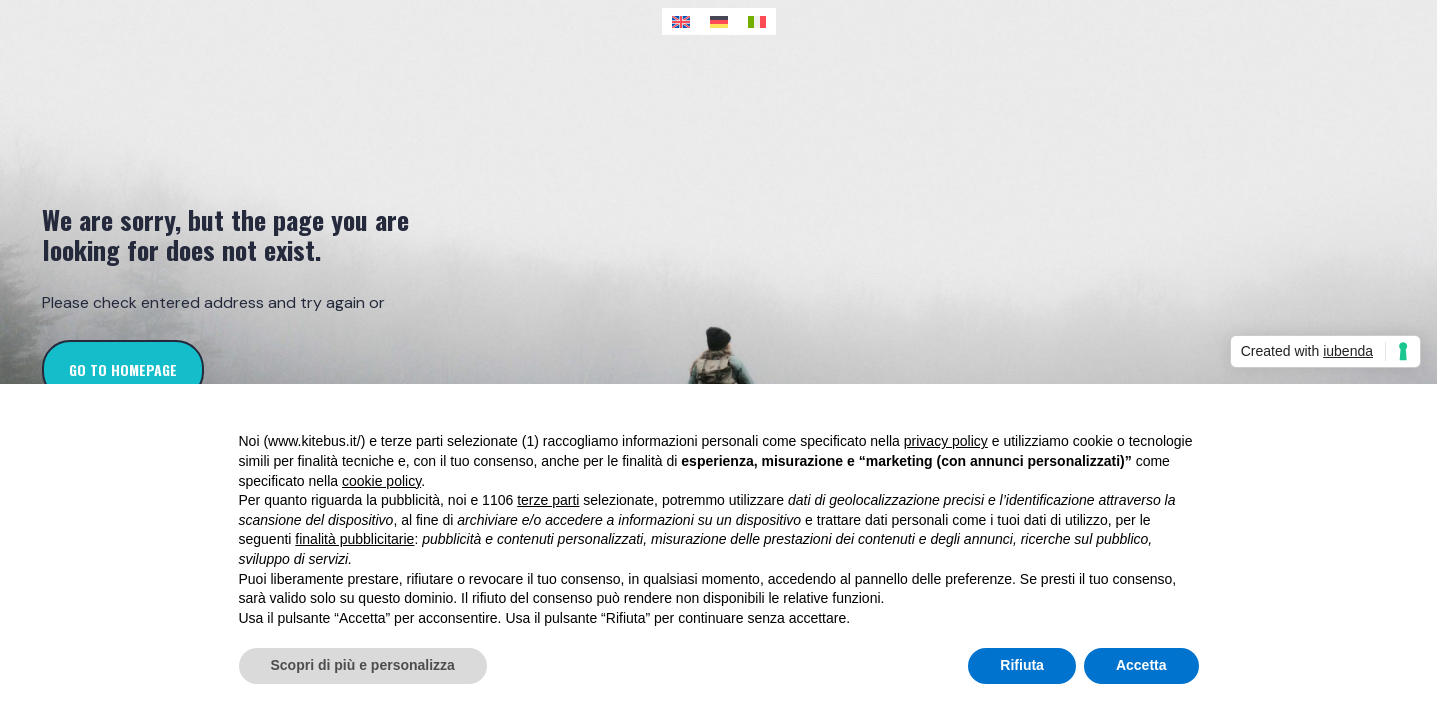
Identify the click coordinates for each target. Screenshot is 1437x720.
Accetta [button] (1141, 665)
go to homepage (123, 369)
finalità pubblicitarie (354, 539)
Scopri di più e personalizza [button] (363, 665)
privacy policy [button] (946, 441)
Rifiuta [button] (1022, 665)
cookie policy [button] (381, 481)
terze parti (548, 500)
